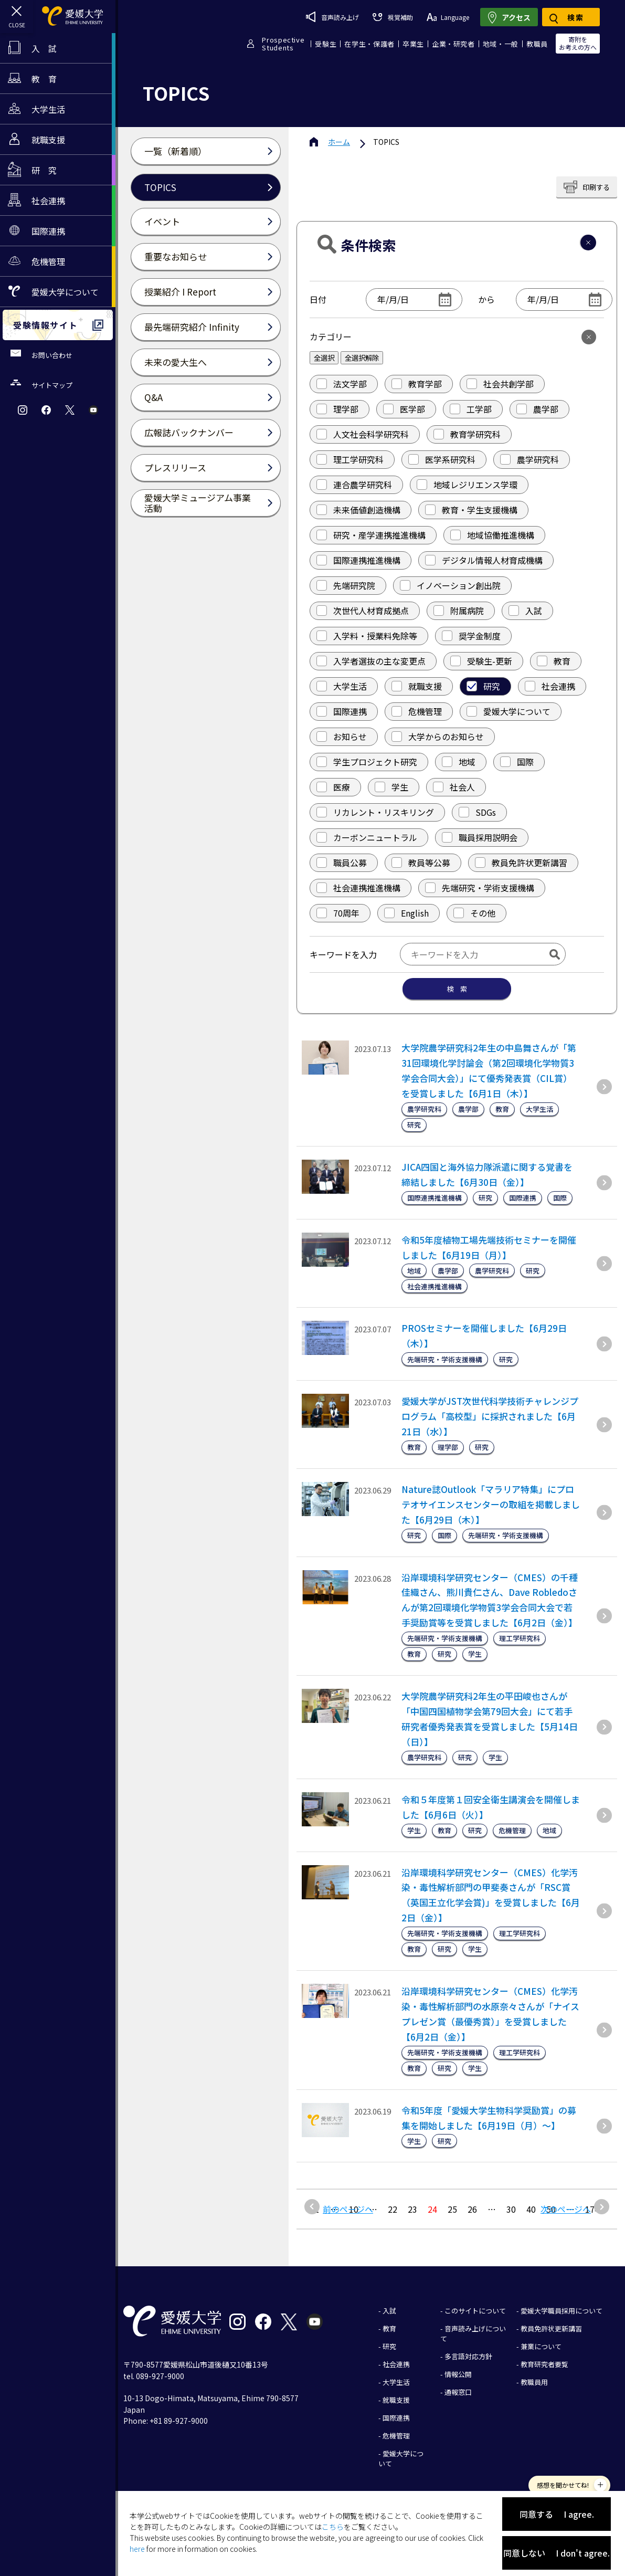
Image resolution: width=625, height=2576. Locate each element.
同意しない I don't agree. (556, 2553)
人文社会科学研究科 (362, 434)
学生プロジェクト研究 (366, 761)
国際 (517, 761)
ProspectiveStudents (283, 43)
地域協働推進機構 (492, 535)
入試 (525, 610)
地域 (458, 761)
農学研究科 (529, 459)
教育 (553, 661)
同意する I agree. (557, 2514)
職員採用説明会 (479, 837)
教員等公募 (420, 862)
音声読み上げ (332, 17)
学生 (391, 787)
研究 (483, 686)
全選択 (324, 358)
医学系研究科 (441, 459)
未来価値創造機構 (358, 509)
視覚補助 (392, 17)
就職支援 (416, 686)
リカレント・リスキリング (375, 812)
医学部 (404, 409)
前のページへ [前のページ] (348, 2209)
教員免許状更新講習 (521, 862)
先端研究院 (345, 585)
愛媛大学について (508, 711)
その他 (474, 913)
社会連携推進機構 (358, 887)
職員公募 (341, 862)
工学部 (471, 409)
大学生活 (341, 686)
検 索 (457, 989)
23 (412, 2209)
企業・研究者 (453, 43)
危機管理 (416, 711)
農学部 (537, 409)
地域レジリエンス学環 (467, 484)
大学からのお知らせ (437, 736)
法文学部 (341, 383)
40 (531, 2209)
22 (392, 2209)
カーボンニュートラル (366, 837)
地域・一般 (500, 43)
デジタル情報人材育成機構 (484, 560)
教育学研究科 (467, 434)
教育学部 (416, 383)
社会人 (454, 787)
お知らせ (341, 736)
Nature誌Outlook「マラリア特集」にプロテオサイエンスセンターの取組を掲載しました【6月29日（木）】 (490, 1504)
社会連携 (550, 686)
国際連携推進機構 (358, 560)
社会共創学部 (500, 383)
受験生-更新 (481, 661)
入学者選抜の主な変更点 (371, 661)
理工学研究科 (350, 459)
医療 (333, 787)
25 (452, 2209)
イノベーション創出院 (450, 585)
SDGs (477, 812)
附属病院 (458, 610)
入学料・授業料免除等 (366, 635)
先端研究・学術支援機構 (479, 887)
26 (472, 2209)
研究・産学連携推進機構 (371, 535)
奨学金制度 (471, 635)
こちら (333, 2526)
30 (511, 2209)
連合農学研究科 (354, 484)
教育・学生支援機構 (471, 509)
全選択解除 (362, 358)
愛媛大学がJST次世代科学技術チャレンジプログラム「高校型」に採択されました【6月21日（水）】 (489, 1416)
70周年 (337, 913)
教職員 (537, 43)
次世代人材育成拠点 (362, 610)
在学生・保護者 (369, 43)
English (406, 913)
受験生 (325, 43)
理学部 (337, 409)
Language (448, 17)
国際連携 (341, 711)
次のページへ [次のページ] (566, 2209)
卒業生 (413, 43)
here (137, 2548)
